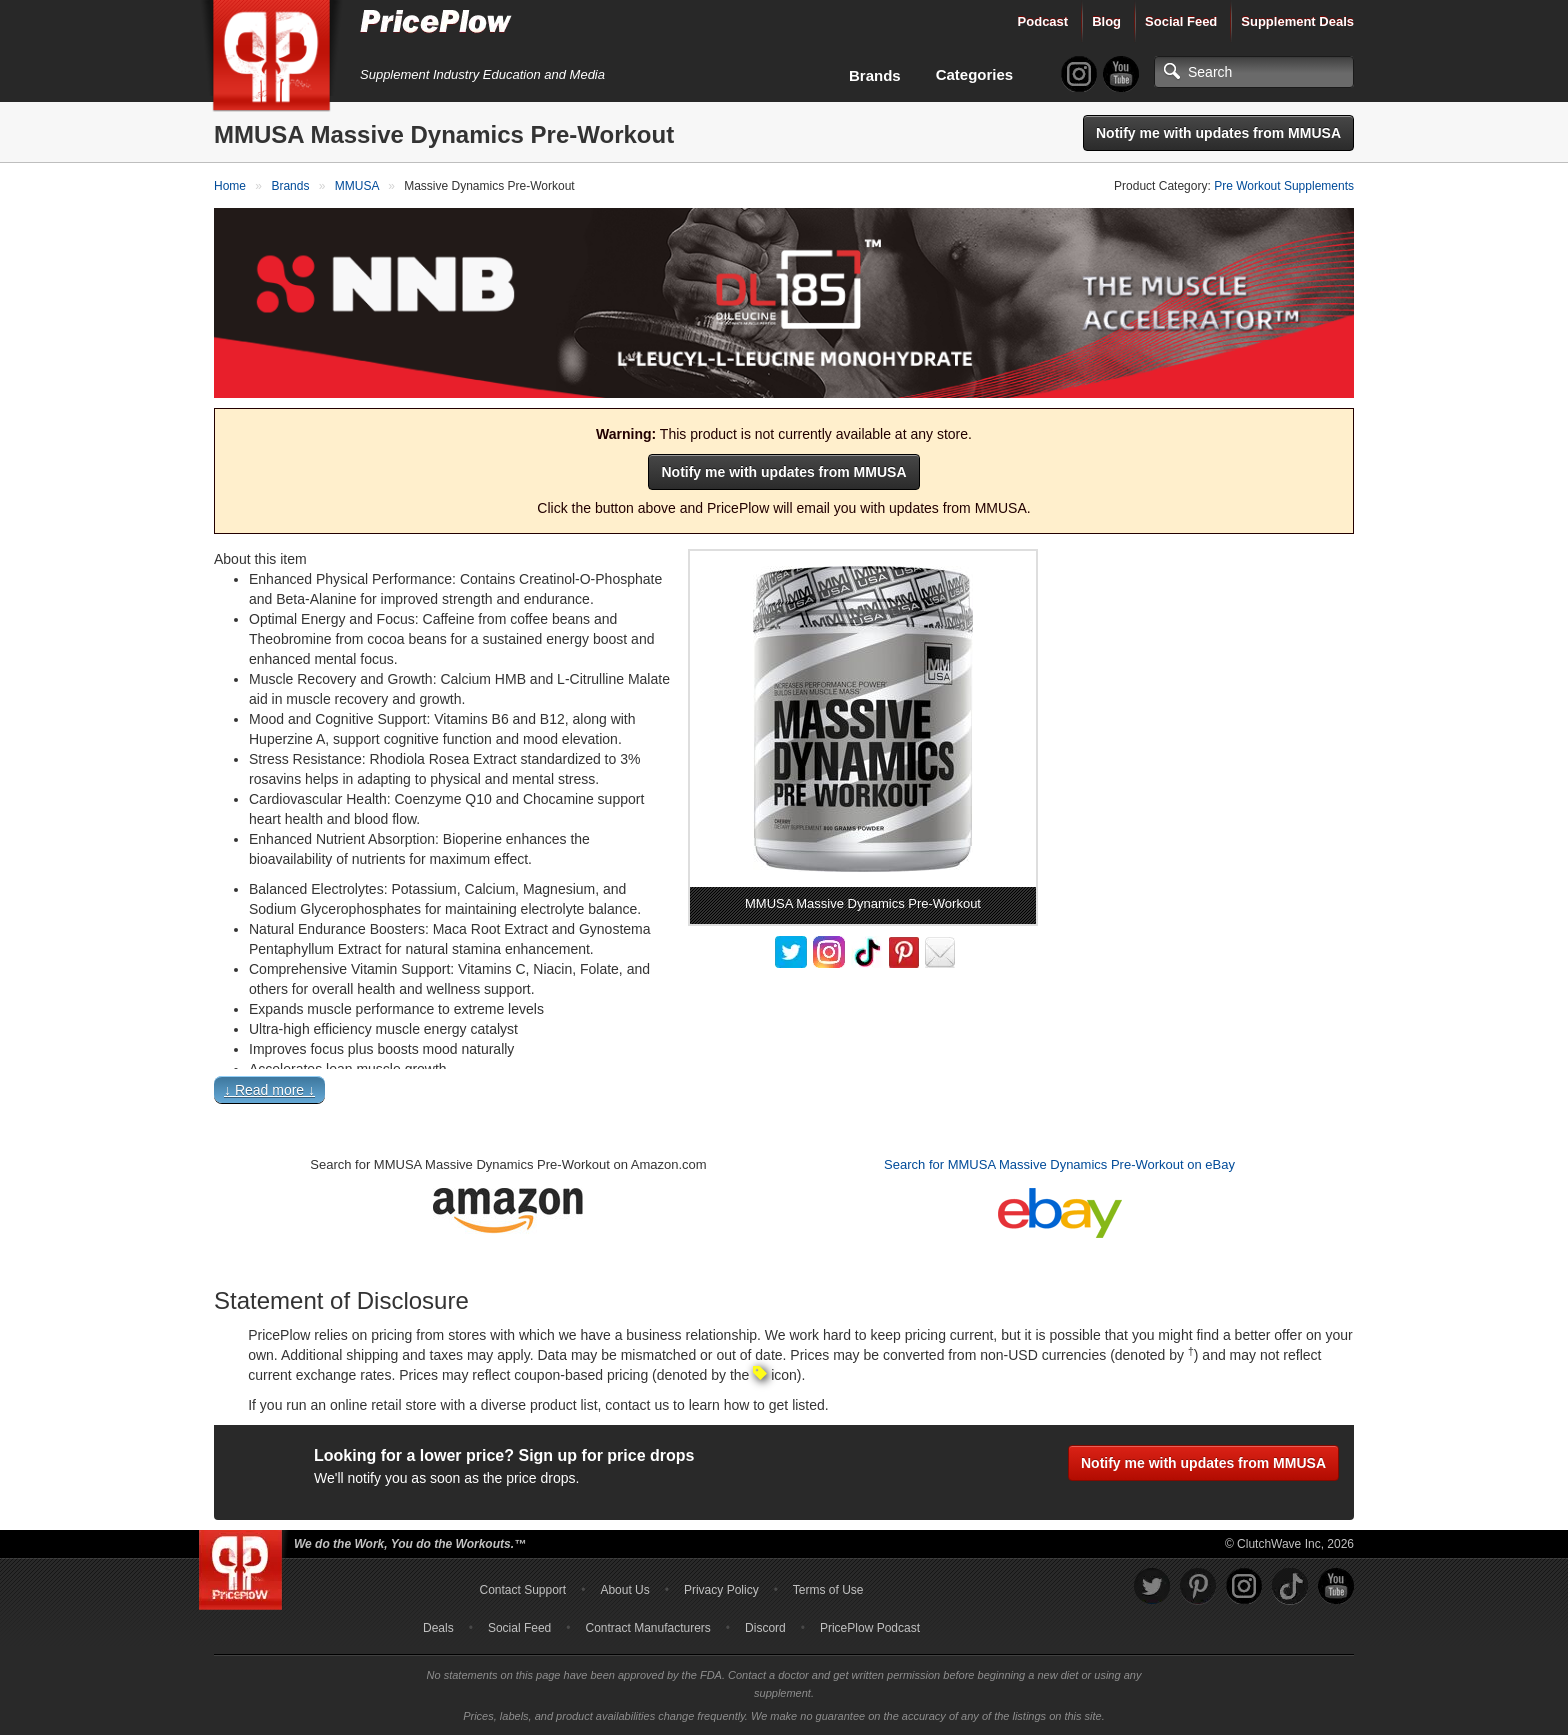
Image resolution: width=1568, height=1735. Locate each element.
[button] (784, 1094)
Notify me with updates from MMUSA (1218, 133)
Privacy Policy (721, 1590)
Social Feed (1181, 21)
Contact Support (522, 1590)
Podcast (1043, 21)
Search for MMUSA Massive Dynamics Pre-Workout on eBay (1059, 1164)
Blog (1106, 21)
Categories (975, 74)
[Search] (1254, 72)
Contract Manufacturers (647, 1628)
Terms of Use (828, 1590)
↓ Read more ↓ (269, 1090)
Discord (765, 1628)
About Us (624, 1590)
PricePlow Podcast (870, 1628)
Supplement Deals (1297, 21)
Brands (875, 75)
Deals (438, 1628)
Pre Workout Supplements (1284, 186)
